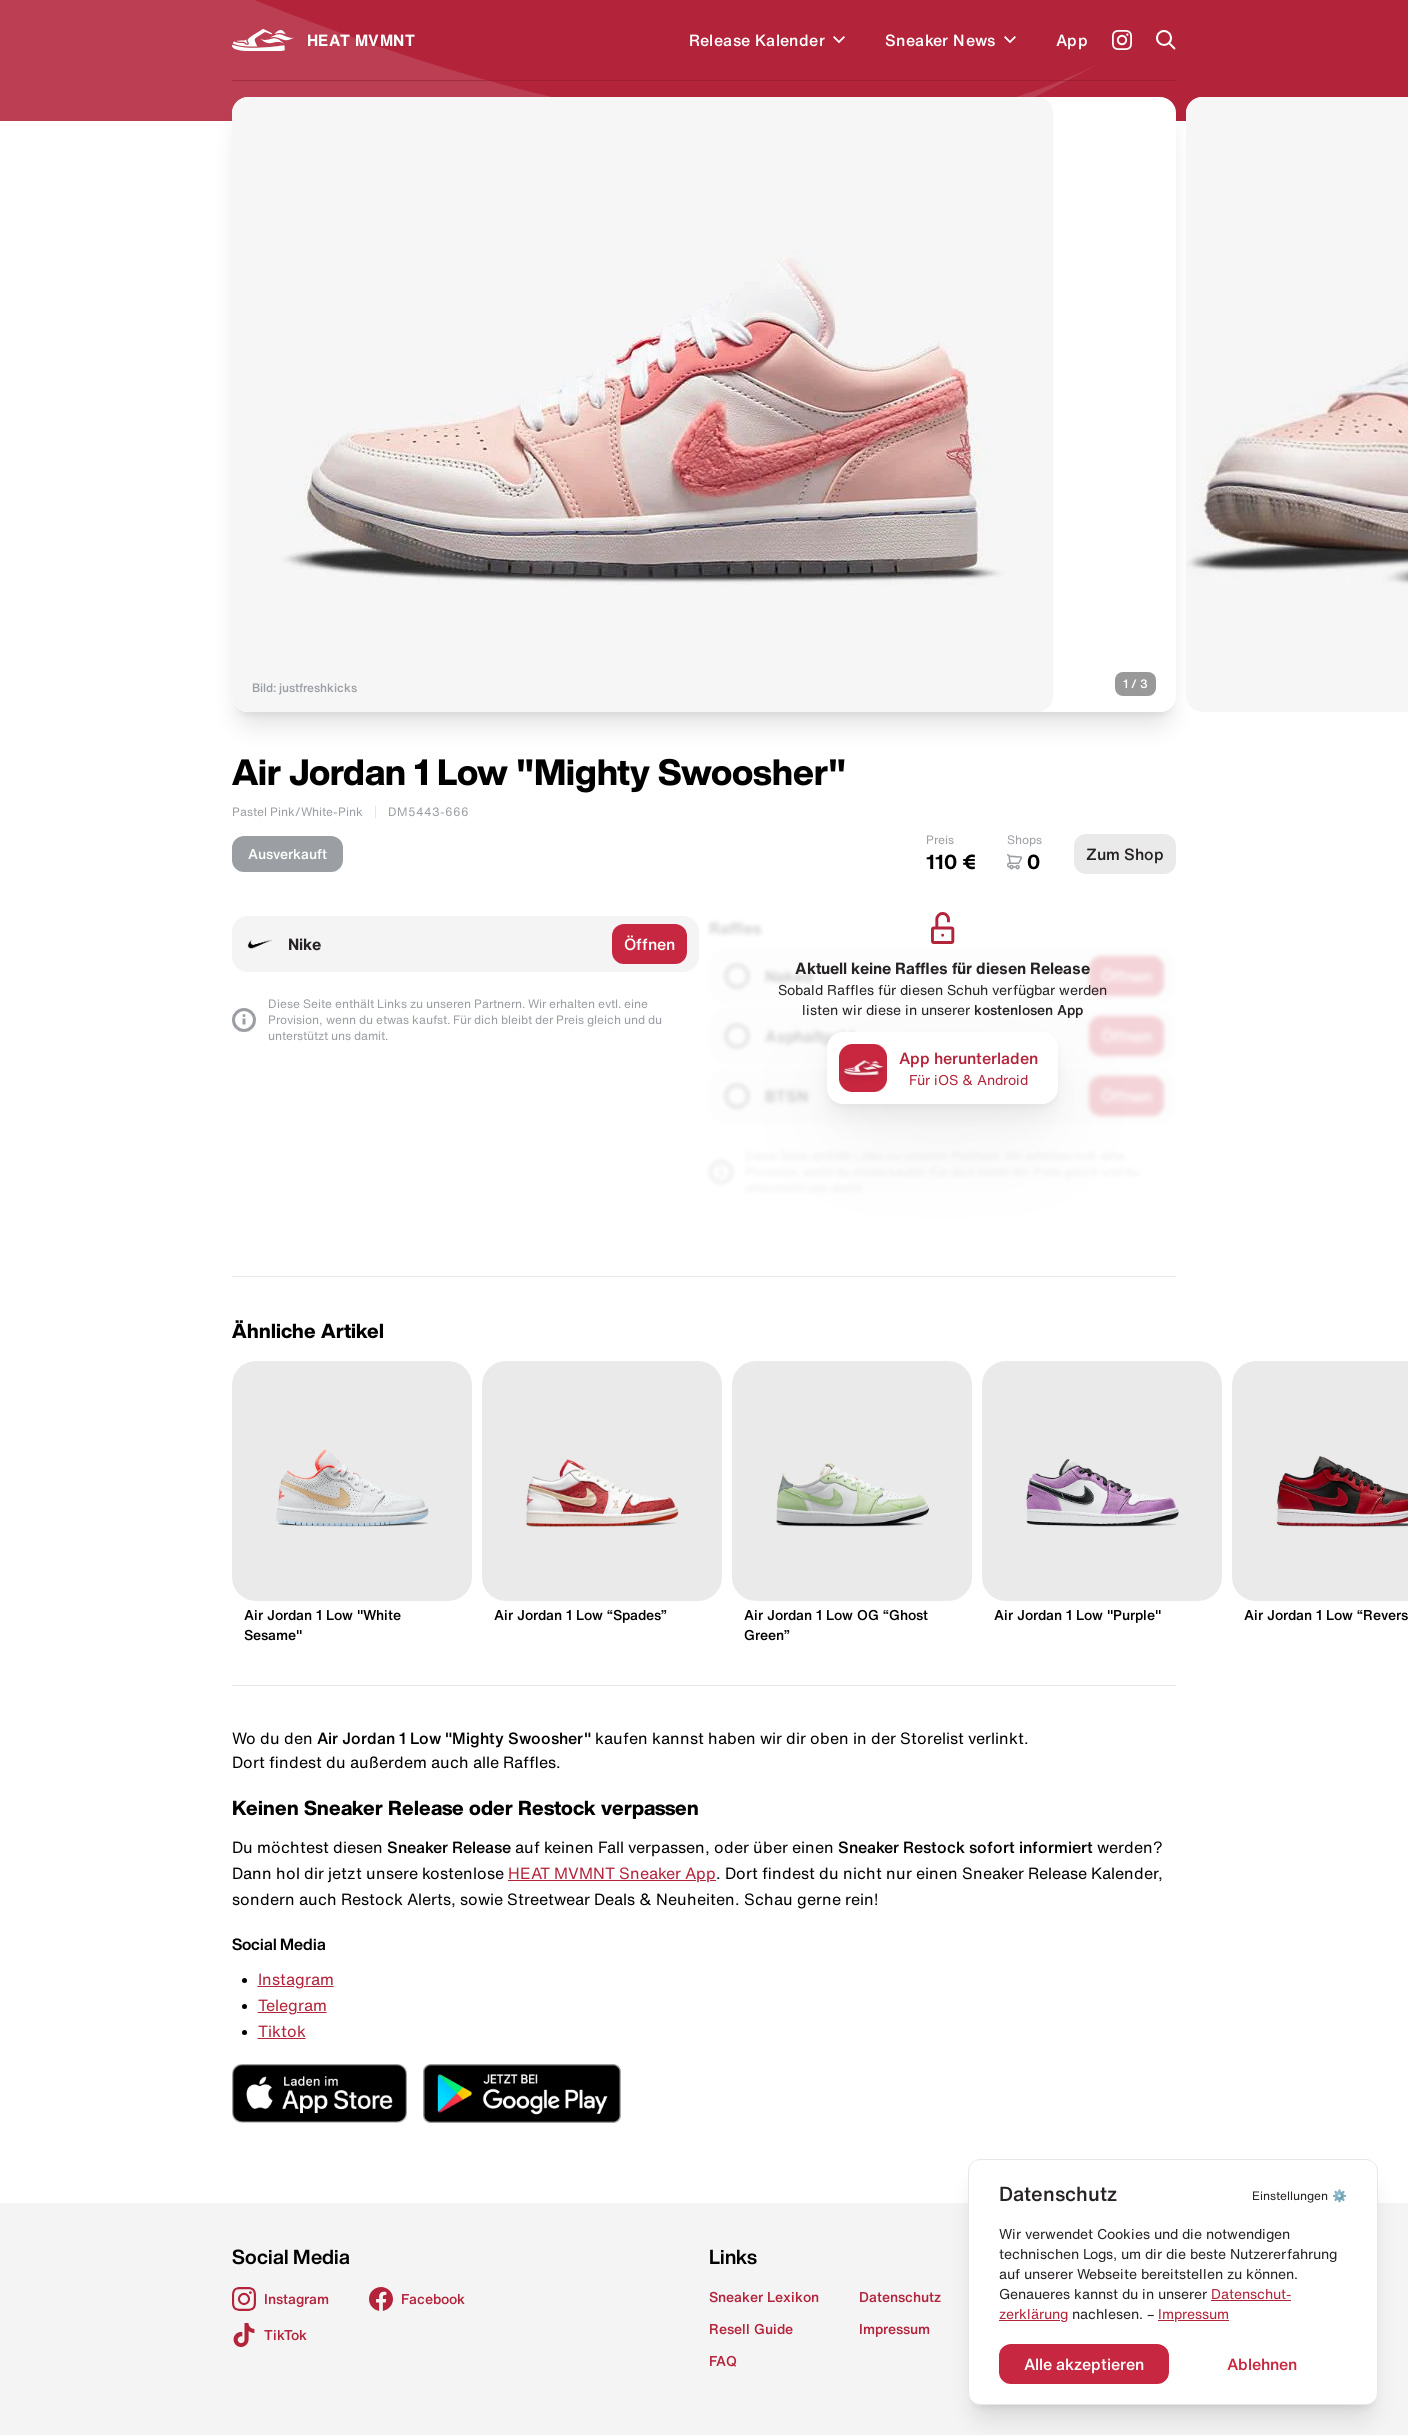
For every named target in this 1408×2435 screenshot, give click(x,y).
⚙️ (1299, 2195)
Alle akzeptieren (1084, 2364)
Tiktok (282, 2031)
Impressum (1193, 2314)
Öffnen (649, 944)
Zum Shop (1125, 854)
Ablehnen (1262, 2364)
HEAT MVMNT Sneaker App (612, 1873)
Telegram (292, 2005)
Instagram (296, 1979)
